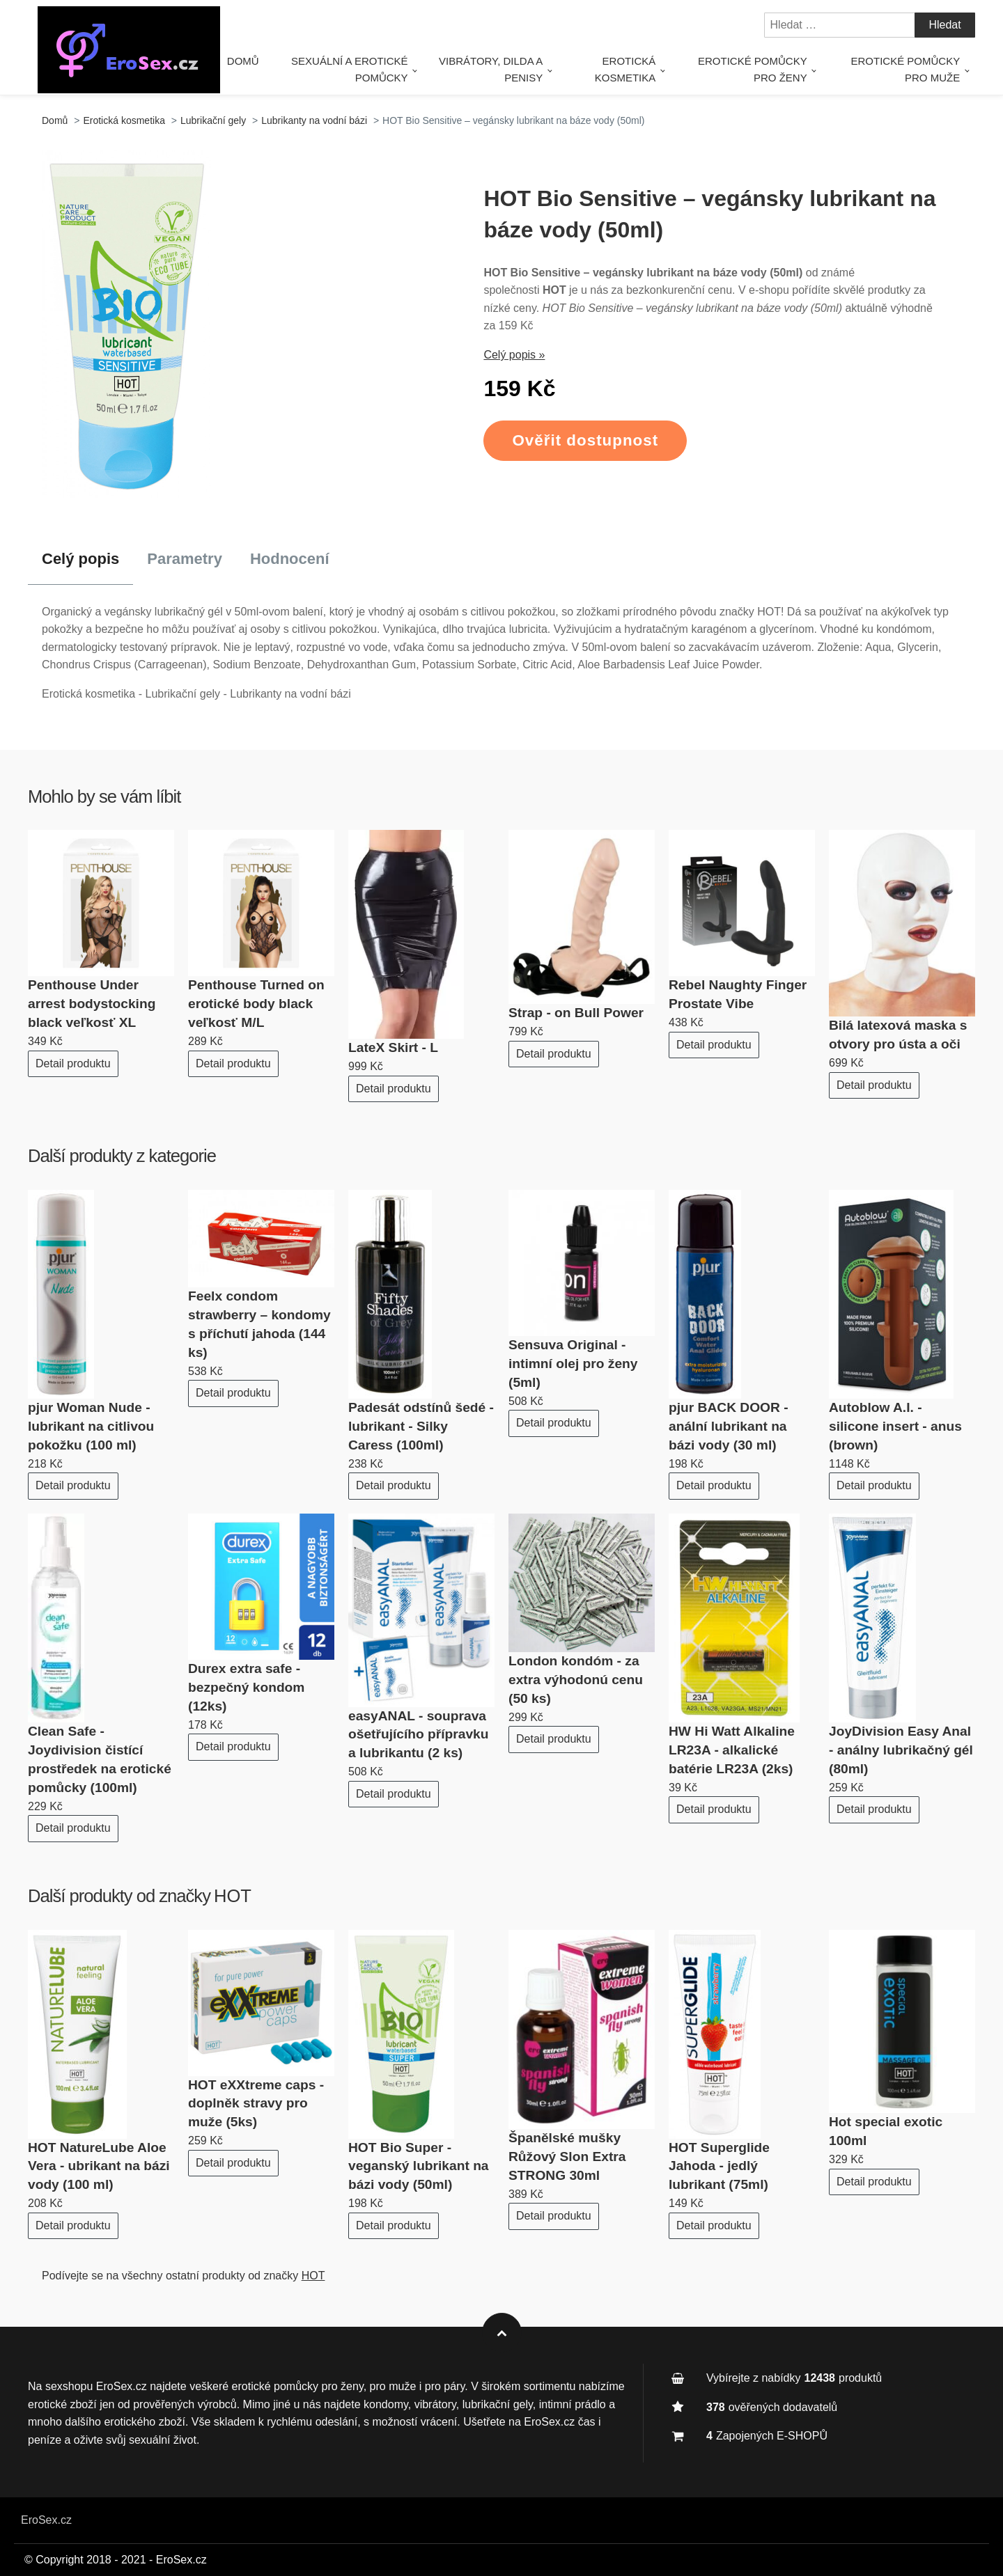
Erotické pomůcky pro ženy (756, 69)
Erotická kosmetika (632, 69)
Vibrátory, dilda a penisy (500, 69)
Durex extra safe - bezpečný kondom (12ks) (246, 1687)
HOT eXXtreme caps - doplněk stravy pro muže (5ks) (256, 2104)
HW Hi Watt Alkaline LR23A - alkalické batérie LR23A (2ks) (732, 1750)
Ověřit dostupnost (585, 440)
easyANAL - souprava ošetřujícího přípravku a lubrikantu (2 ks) (418, 1735)
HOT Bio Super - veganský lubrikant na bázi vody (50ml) (418, 2166)
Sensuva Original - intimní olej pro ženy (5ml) (573, 1363)
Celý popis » (514, 355)
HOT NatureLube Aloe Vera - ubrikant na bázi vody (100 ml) (99, 2166)
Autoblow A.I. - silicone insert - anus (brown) (895, 1426)
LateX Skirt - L (393, 1047)
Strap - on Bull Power (576, 1012)
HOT (232, 1896)
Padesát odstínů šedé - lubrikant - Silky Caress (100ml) (421, 1426)
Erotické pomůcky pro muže (906, 69)
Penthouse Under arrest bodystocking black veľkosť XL (91, 1003)
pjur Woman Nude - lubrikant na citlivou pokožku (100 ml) (91, 1426)
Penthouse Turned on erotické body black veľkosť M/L (256, 1003)
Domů (260, 61)
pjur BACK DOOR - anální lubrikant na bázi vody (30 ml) (728, 1426)
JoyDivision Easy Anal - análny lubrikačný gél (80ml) (901, 1750)
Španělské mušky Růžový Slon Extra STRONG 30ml (566, 2156)
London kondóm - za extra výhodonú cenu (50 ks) (575, 1680)
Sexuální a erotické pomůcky (362, 69)
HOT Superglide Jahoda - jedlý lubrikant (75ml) (719, 2166)
